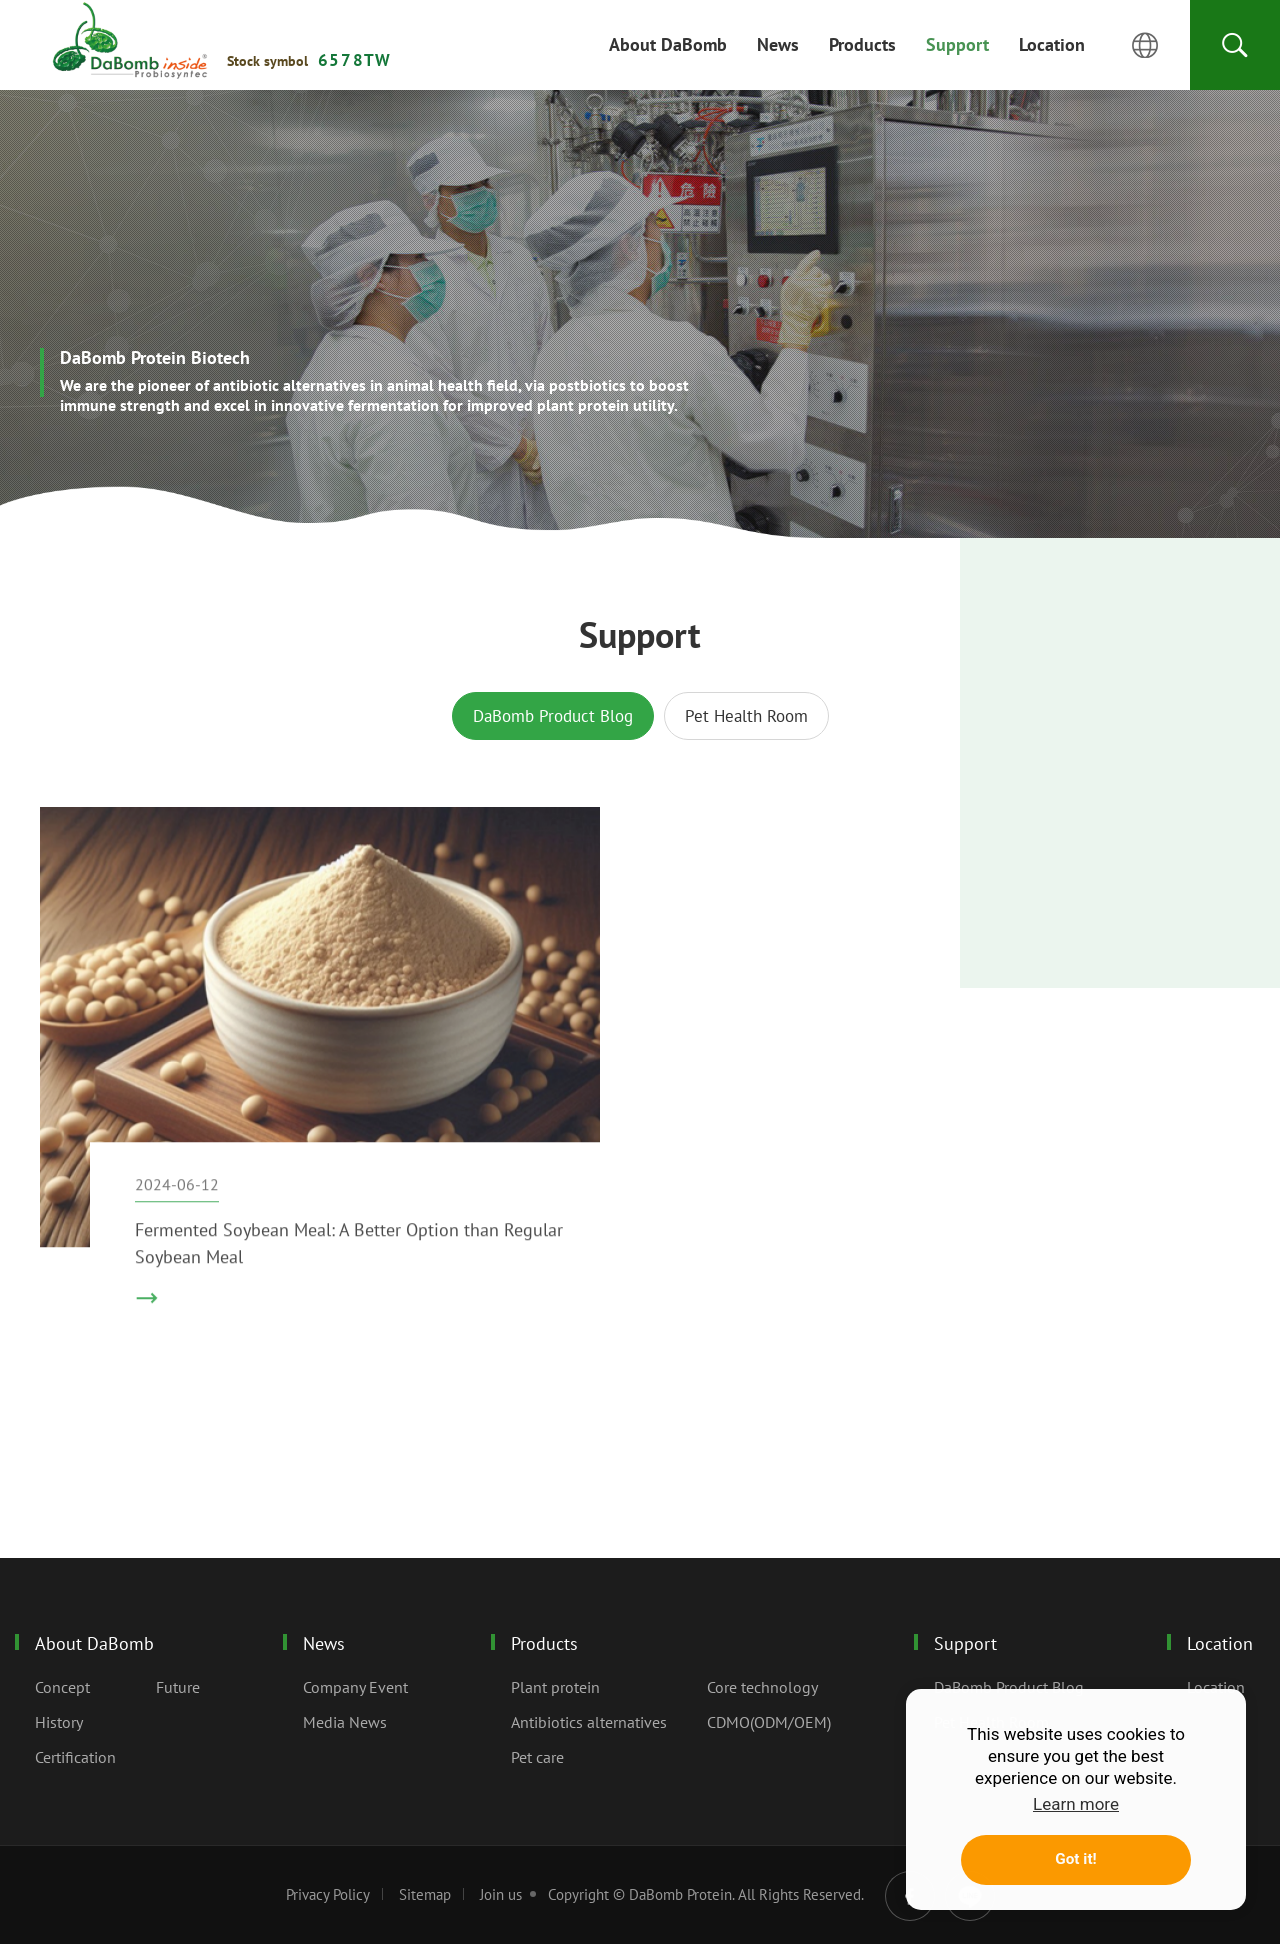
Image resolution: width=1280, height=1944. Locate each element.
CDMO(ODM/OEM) (769, 1722)
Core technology (762, 1687)
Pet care (537, 1757)
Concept (62, 1687)
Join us (501, 1894)
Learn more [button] (1076, 1804)
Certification (75, 1757)
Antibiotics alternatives (589, 1722)
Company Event (355, 1687)
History (59, 1722)
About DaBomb (94, 1643)
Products (544, 1643)
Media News (345, 1722)
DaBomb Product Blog (553, 716)
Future (178, 1687)
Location (1220, 1643)
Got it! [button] (1075, 1859)
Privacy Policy (328, 1894)
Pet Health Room (746, 716)
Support (130, 41)
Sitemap (425, 1894)
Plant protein (555, 1687)
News (324, 1643)
